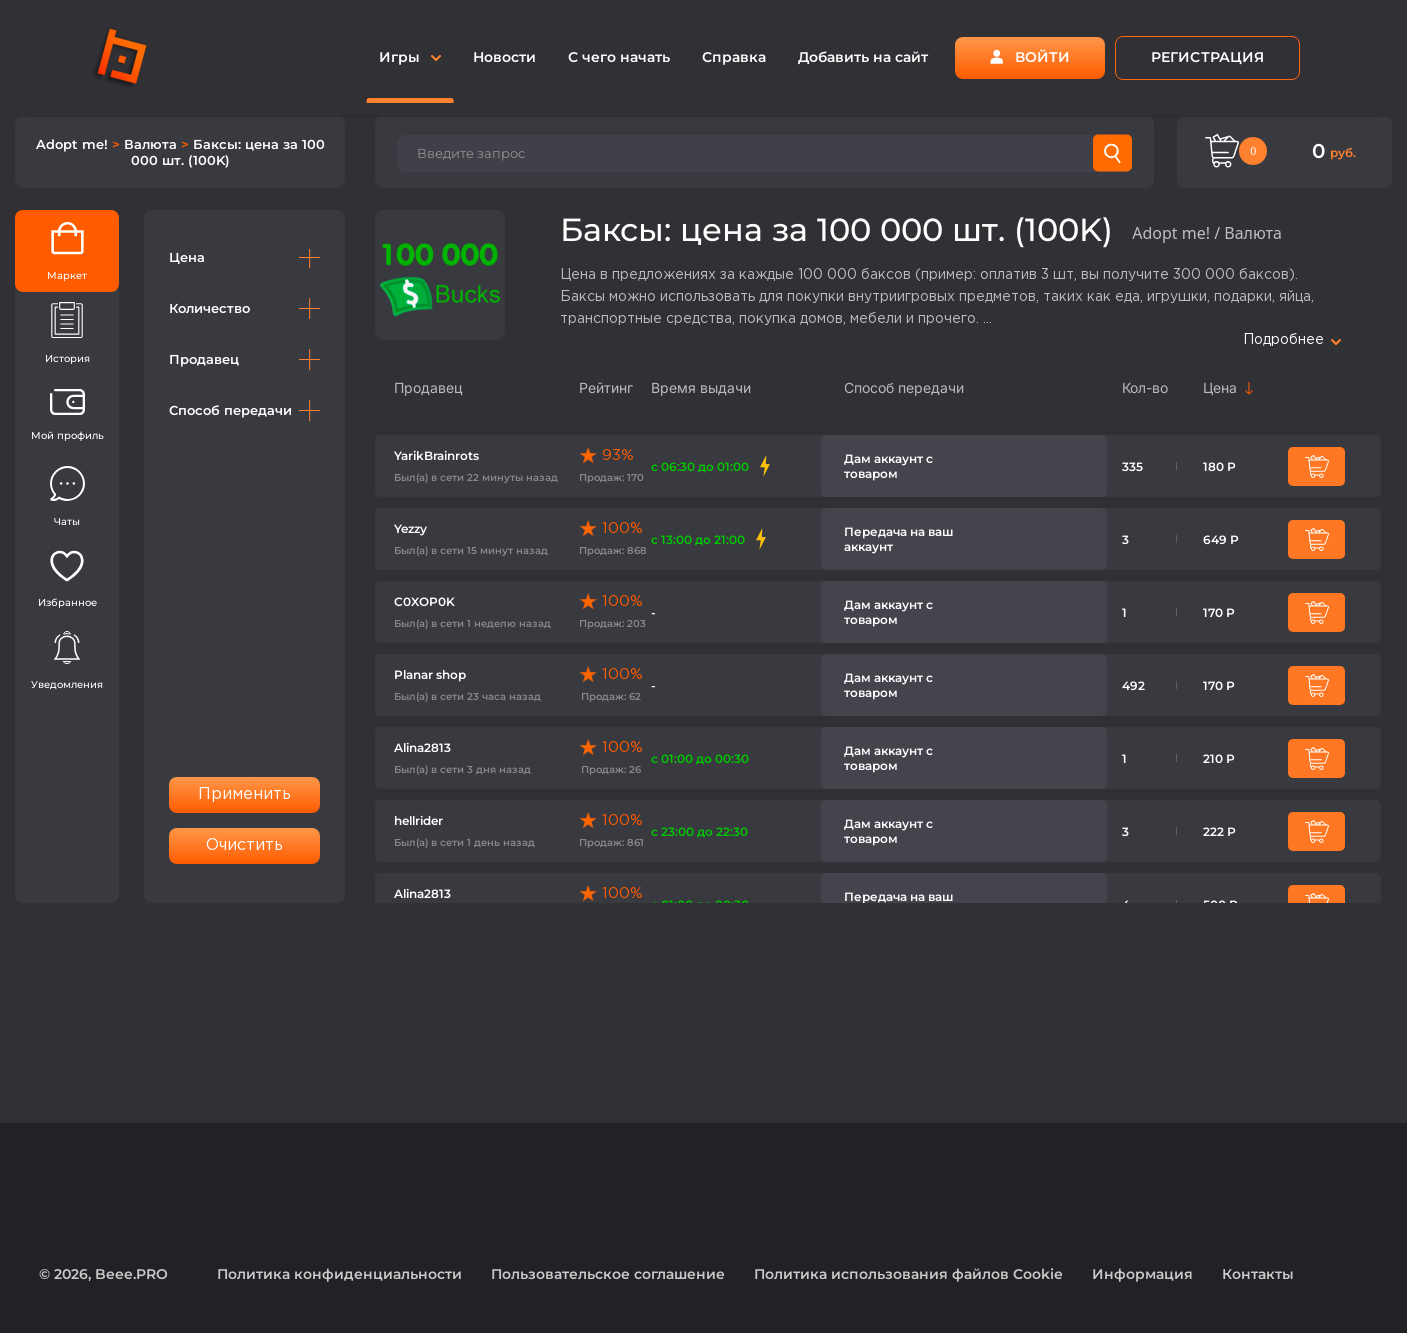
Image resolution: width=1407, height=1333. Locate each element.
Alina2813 (422, 747)
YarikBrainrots (436, 455)
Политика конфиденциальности (339, 1274)
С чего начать (619, 57)
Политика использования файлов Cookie (908, 1274)
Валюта (152, 144)
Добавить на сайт (863, 57)
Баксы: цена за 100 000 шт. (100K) (228, 152)
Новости (504, 57)
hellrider (418, 820)
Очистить (245, 845)
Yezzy (410, 528)
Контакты (1258, 1274)
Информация (1142, 1274)
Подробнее (1292, 340)
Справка (734, 57)
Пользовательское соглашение (608, 1274)
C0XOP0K (424, 601)
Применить (245, 794)
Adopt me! (74, 144)
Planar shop (430, 674)
